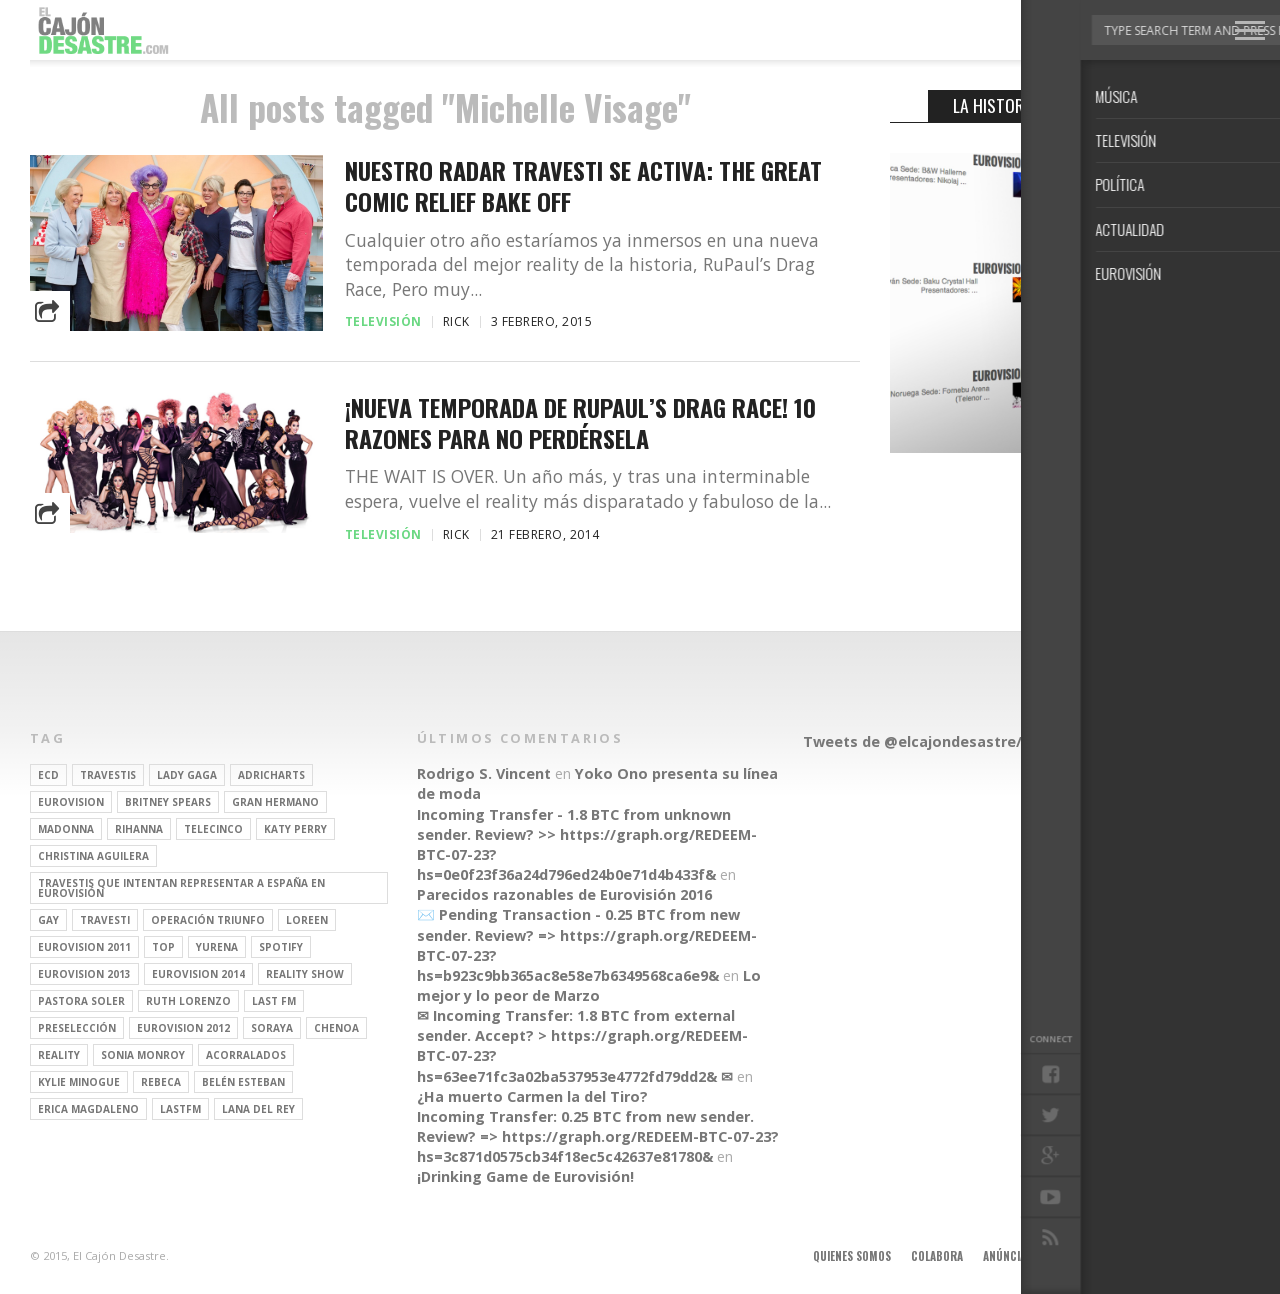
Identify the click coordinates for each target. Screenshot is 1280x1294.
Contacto (1163, 1256)
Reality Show (305, 974)
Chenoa (336, 1028)
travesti (105, 920)
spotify (281, 947)
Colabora (937, 1256)
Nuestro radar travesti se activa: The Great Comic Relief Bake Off (583, 186)
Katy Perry (295, 829)
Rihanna (139, 829)
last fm (274, 1001)
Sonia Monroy (143, 1055)
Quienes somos (852, 1256)
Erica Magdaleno (88, 1109)
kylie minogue (79, 1082)
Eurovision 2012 (183, 1028)
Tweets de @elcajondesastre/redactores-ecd (969, 741)
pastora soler (81, 1001)
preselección (77, 1028)
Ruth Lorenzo (188, 1001)
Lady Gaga (187, 775)
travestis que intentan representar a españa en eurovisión (181, 888)
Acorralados (246, 1055)
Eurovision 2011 (84, 947)
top (163, 947)
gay (48, 920)
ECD (48, 775)
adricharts (271, 775)
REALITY (59, 1055)
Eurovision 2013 (84, 974)
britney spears (168, 802)
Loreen (307, 920)
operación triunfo (208, 920)
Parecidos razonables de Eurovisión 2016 (564, 894)
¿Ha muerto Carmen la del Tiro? (532, 1096)
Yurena (217, 947)
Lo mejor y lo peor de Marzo (589, 985)
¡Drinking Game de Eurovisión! (525, 1176)
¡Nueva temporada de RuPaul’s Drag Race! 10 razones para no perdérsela (580, 423)
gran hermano (275, 802)
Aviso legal (1086, 1256)
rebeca (161, 1082)
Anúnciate (1010, 1256)
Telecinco (213, 829)
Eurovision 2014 (198, 974)
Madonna (66, 829)
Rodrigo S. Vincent (484, 773)
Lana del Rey (258, 1109)
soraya (272, 1028)
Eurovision (71, 802)
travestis (108, 775)
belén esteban (243, 1082)
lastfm (180, 1109)
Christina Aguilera (93, 856)
